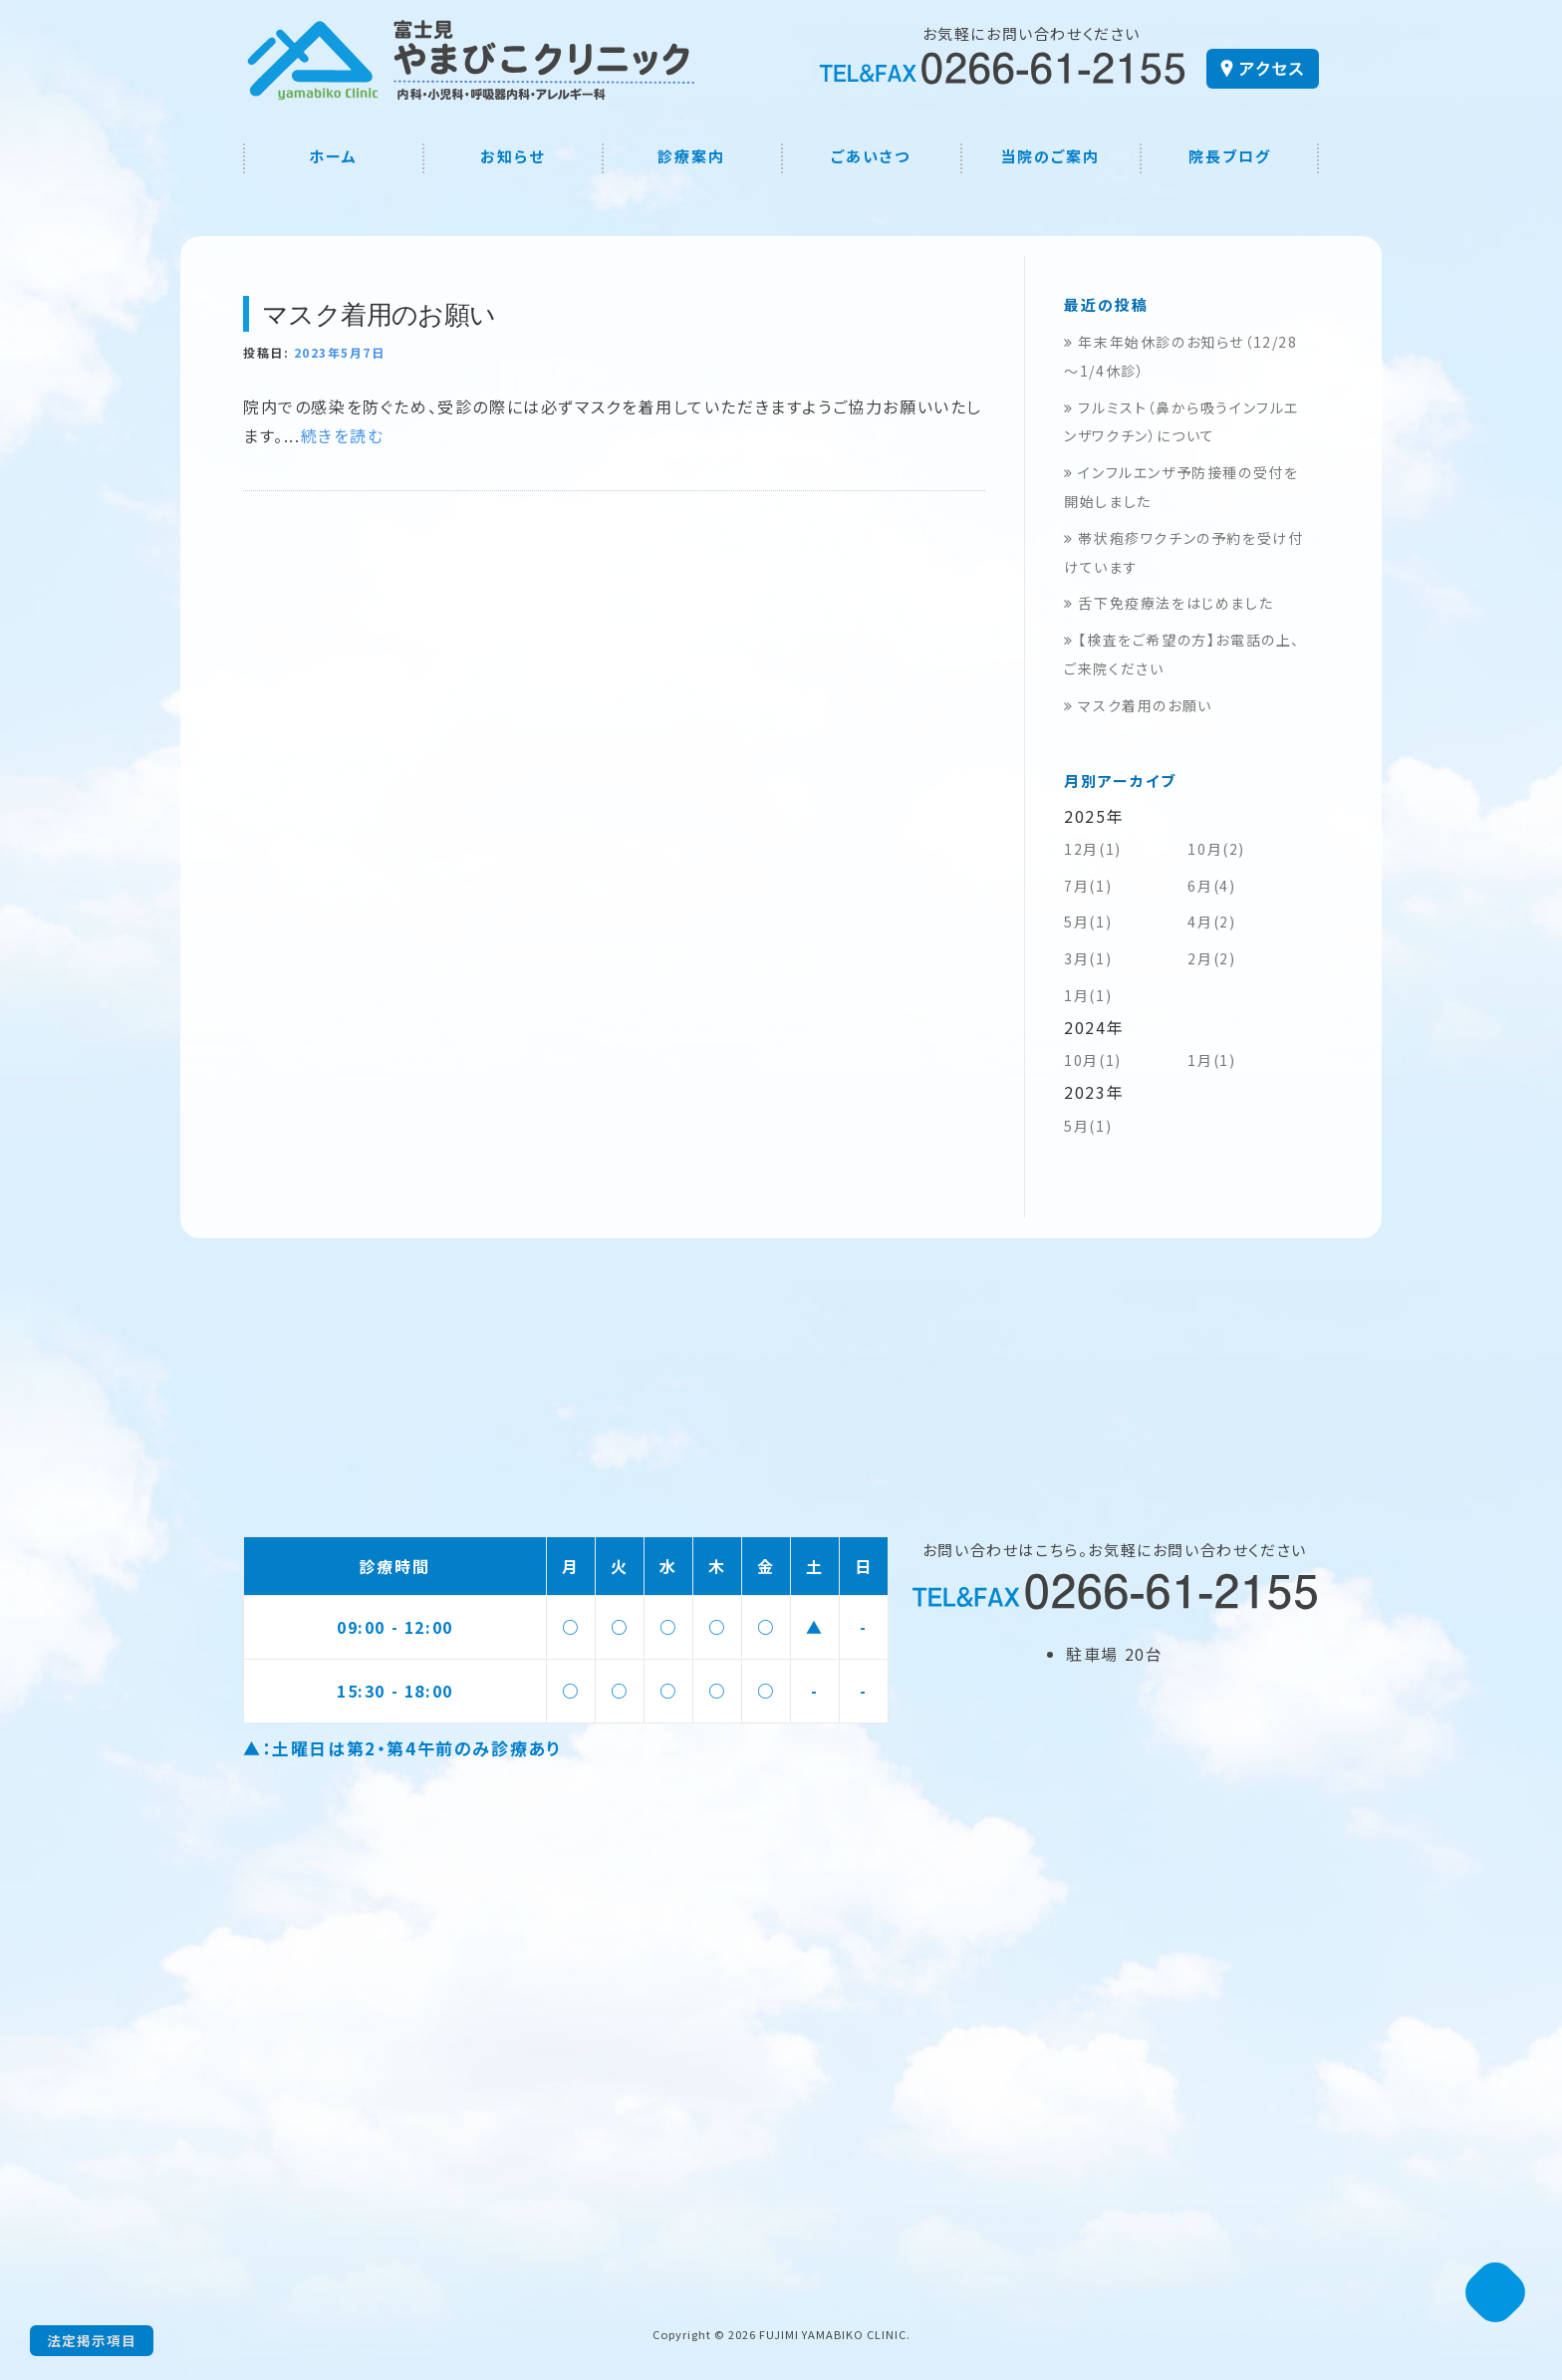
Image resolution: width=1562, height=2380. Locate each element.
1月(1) (1088, 995)
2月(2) (1211, 958)
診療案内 (691, 155)
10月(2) (1216, 849)
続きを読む (343, 435)
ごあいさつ (871, 155)
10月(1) (1093, 1060)
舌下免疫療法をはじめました (1168, 603)
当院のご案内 (1050, 155)
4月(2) (1211, 921)
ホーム (333, 155)
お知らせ (512, 155)
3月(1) (1088, 958)
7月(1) (1088, 886)
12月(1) (1093, 849)
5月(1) (1088, 921)
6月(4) (1211, 886)
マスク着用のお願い (379, 314)
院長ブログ (1229, 155)
